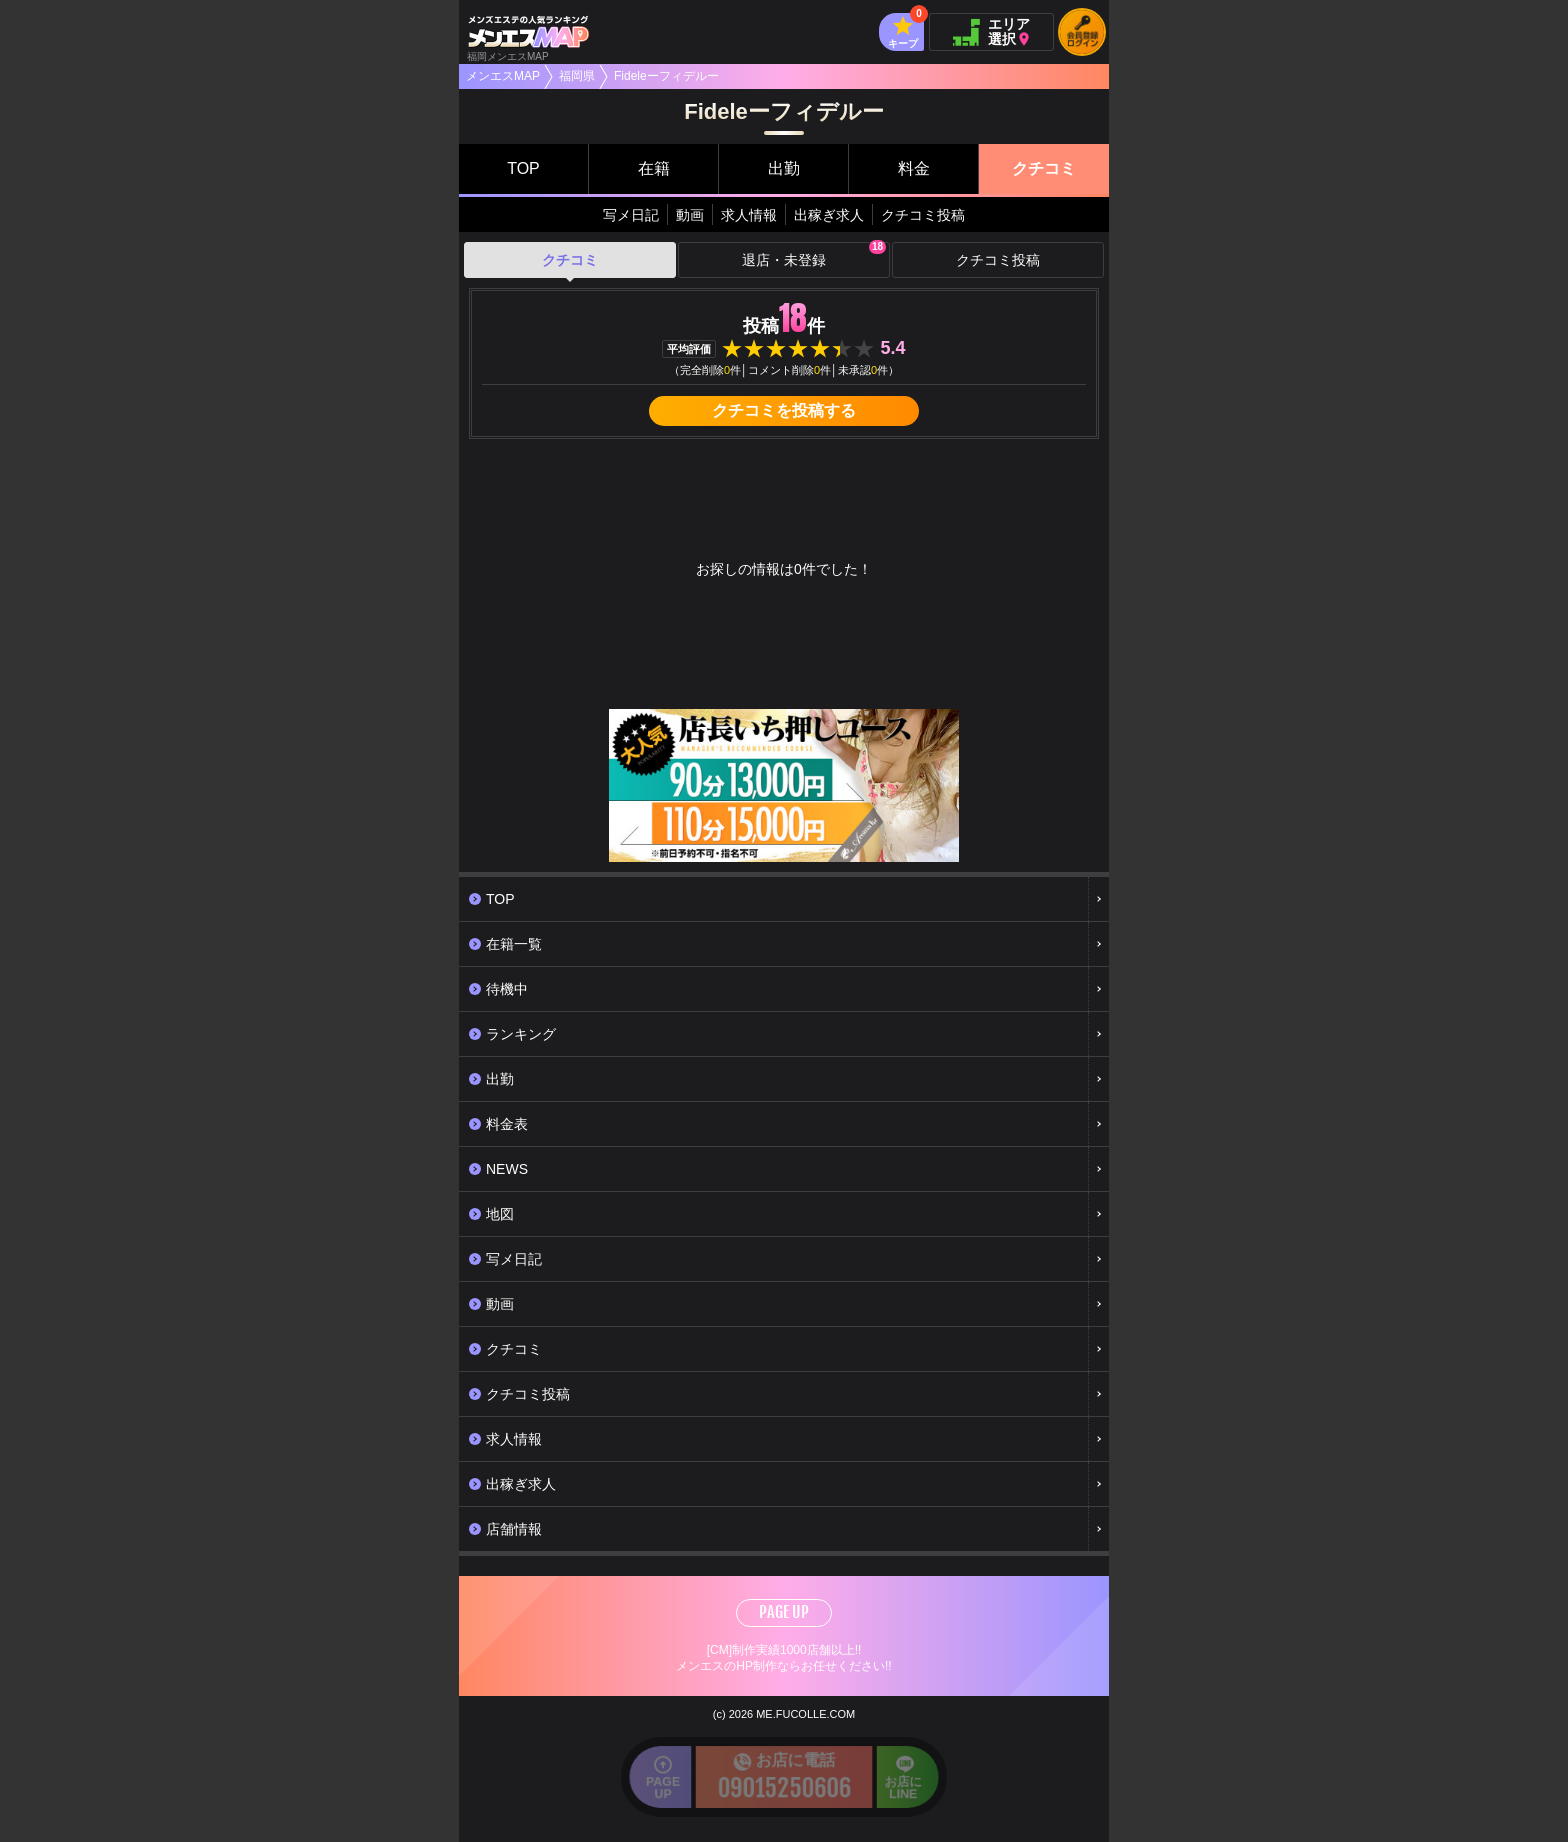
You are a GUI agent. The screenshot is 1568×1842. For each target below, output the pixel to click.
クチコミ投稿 (923, 215)
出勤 (784, 168)
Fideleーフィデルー (666, 76)
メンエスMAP (503, 76)
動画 (690, 215)
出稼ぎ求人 (829, 215)
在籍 (654, 168)
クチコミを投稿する (784, 410)
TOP (523, 168)
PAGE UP (784, 1612)
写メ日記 (631, 215)
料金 (914, 168)
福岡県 (577, 76)
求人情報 (749, 215)
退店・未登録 (814, 255)
